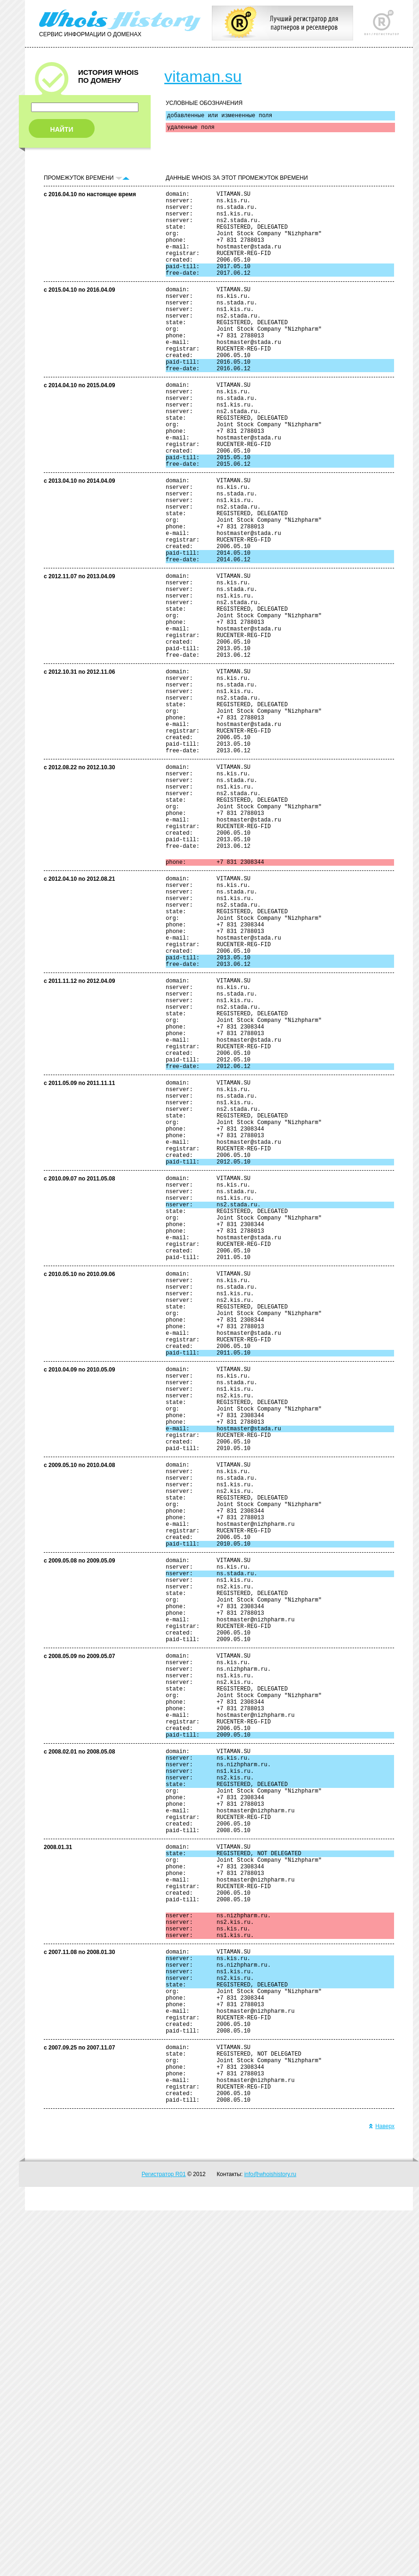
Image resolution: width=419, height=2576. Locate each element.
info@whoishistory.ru (270, 2539)
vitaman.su (203, 76)
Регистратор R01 (164, 2539)
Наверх (382, 2491)
